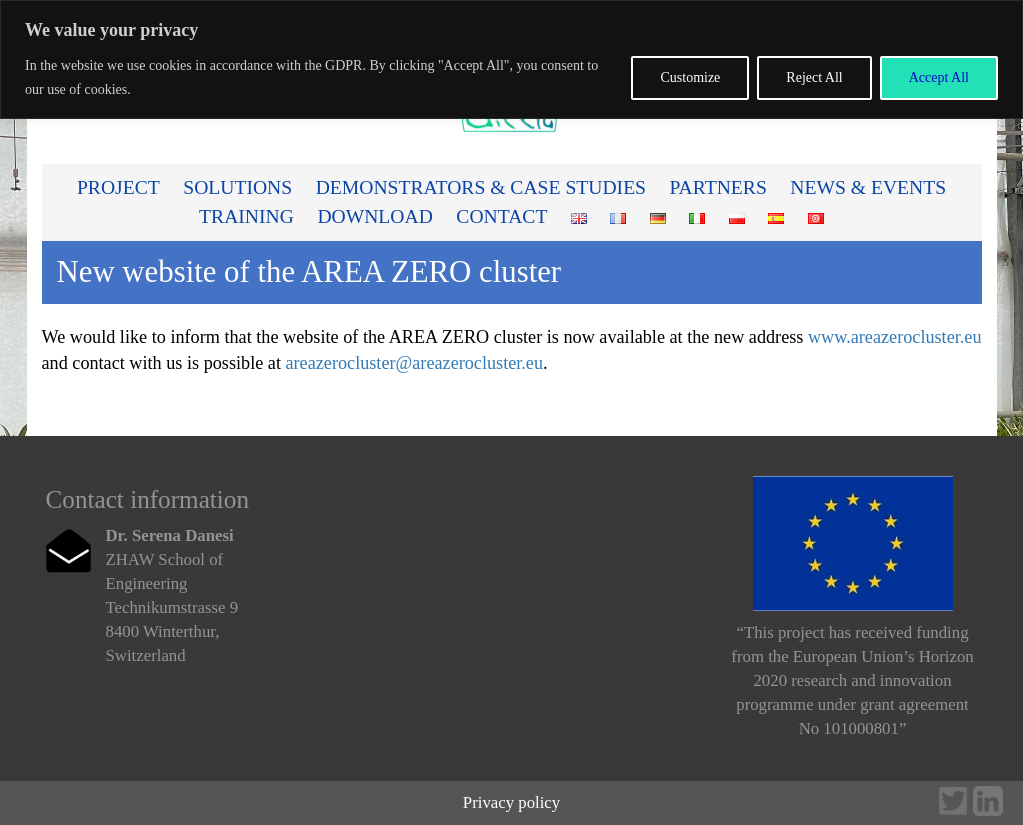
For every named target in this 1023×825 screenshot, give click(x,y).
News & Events (868, 187)
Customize (690, 77)
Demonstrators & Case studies (481, 187)
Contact (501, 216)
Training (246, 216)
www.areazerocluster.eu (895, 337)
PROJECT (118, 187)
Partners (718, 187)
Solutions (237, 187)
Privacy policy (511, 802)
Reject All (814, 77)
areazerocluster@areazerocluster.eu (414, 363)
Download (374, 216)
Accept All (939, 77)
